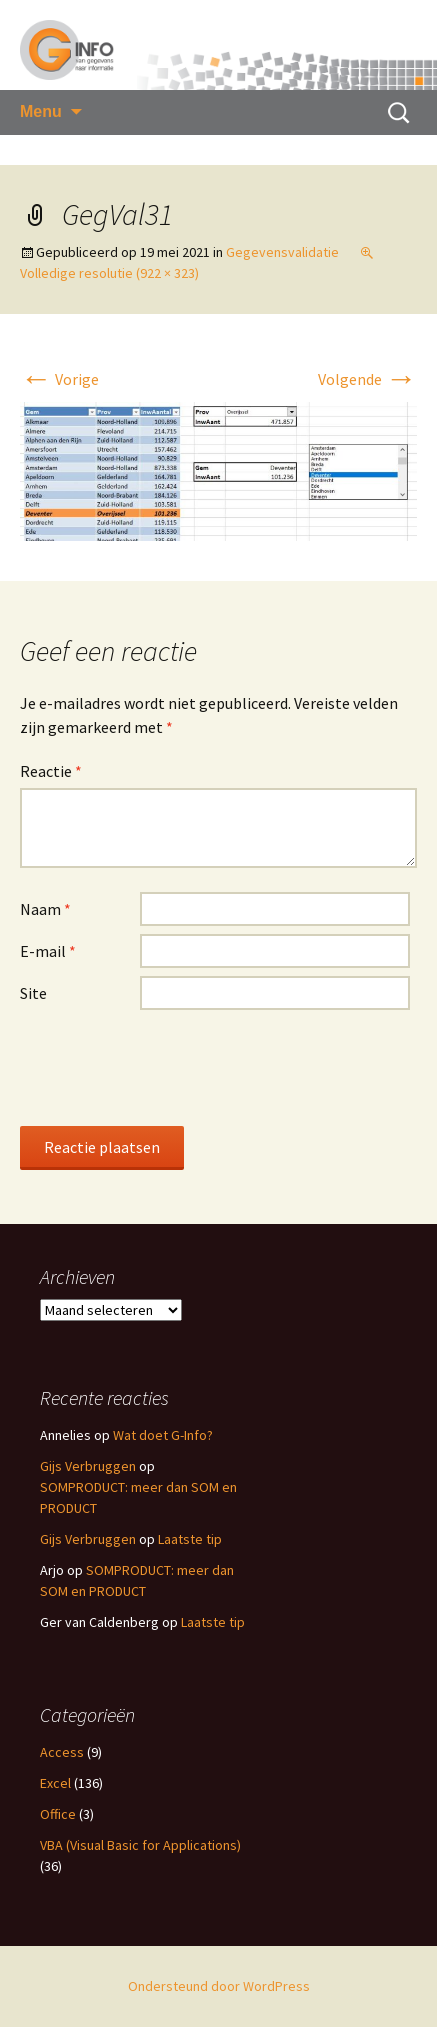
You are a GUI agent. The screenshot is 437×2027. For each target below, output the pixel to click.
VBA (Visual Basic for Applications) (140, 1845)
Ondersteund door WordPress (219, 1986)
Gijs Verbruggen (88, 1466)
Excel (55, 1783)
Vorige (59, 379)
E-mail (48, 951)
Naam (45, 909)
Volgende (367, 379)
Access (62, 1752)
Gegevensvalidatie (282, 252)
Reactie (51, 771)
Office (58, 1814)
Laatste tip (190, 1539)
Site (33, 993)
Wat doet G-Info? (163, 1435)
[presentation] (172, 1067)
